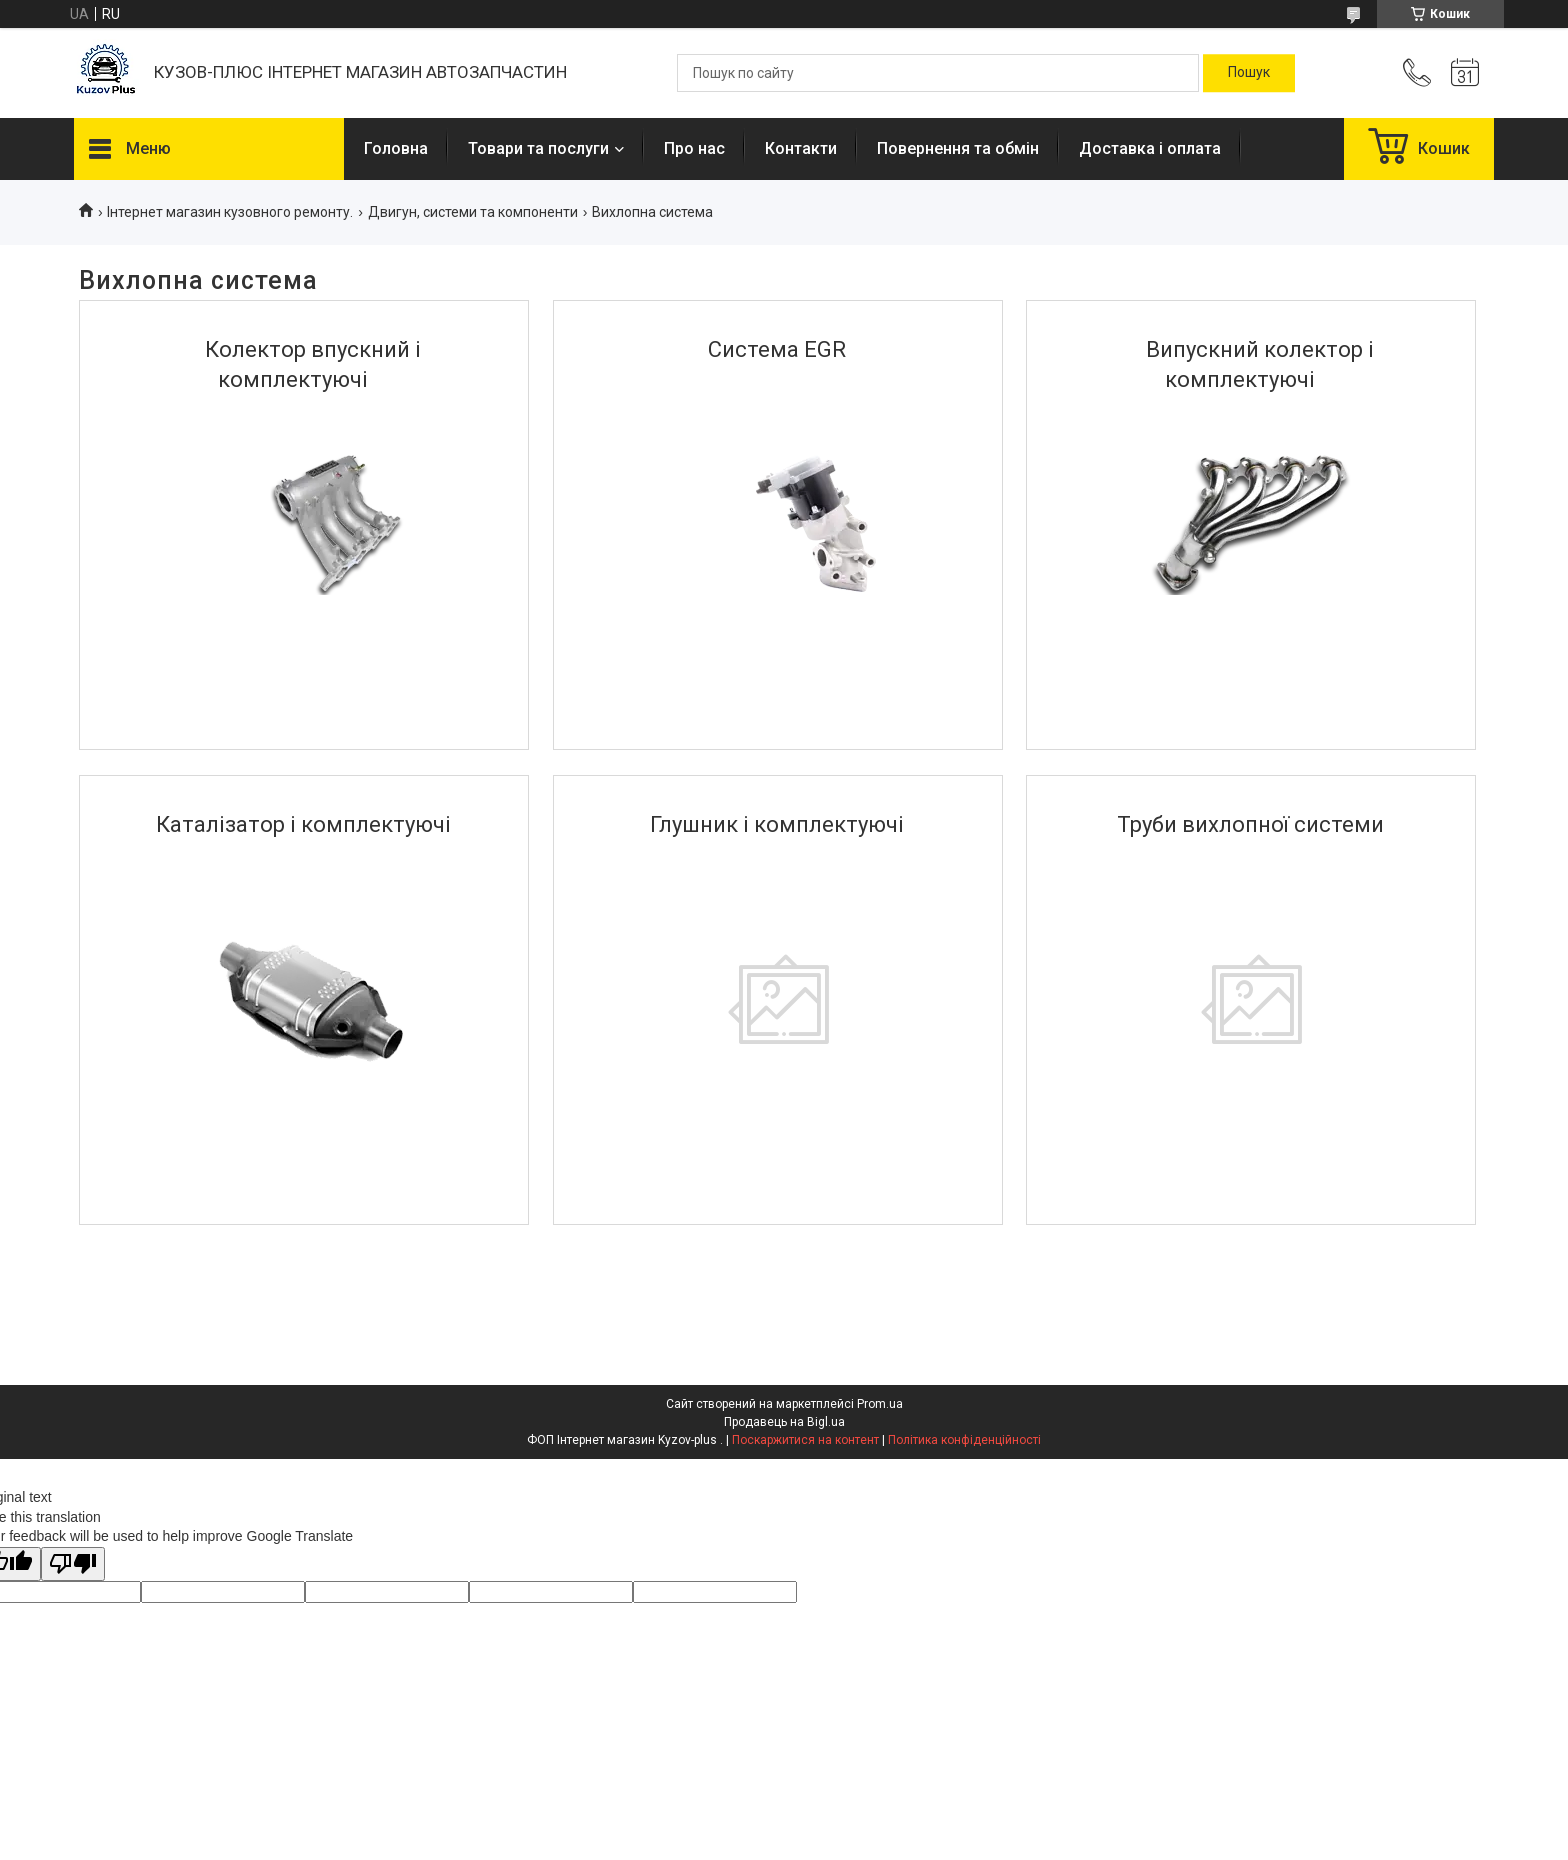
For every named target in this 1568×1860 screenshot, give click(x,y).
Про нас (694, 148)
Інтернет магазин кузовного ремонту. (230, 212)
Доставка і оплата (1150, 148)
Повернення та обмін (958, 148)
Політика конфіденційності (964, 1440)
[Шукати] (1249, 73)
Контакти (801, 148)
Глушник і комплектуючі (777, 824)
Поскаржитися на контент (805, 1440)
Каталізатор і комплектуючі (303, 824)
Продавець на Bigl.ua (784, 1422)
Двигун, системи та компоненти (473, 212)
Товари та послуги (538, 148)
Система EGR (777, 349)
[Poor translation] (73, 1564)
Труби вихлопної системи (1250, 824)
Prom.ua (880, 1404)
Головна (396, 148)
